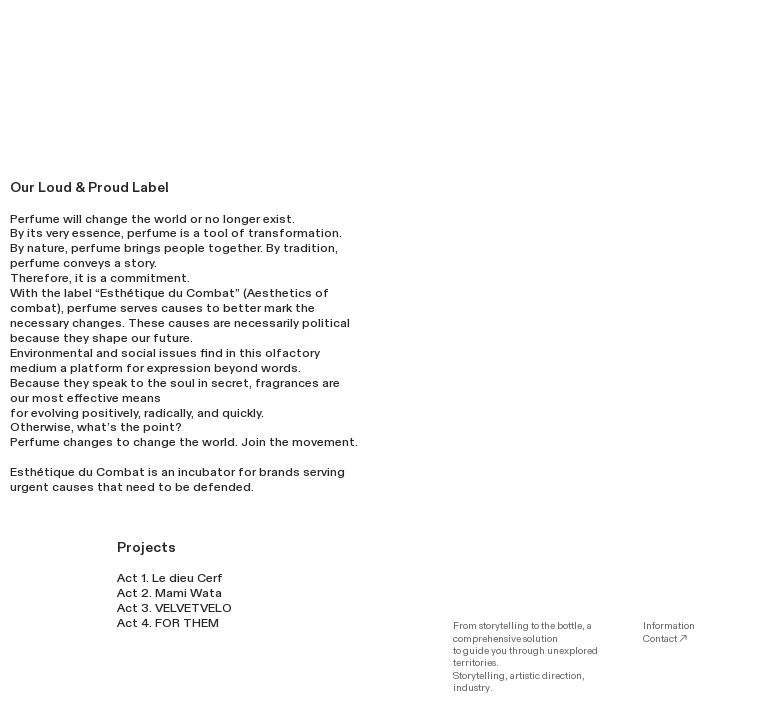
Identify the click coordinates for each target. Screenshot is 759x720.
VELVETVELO (193, 608)
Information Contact (669, 632)
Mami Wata (188, 593)
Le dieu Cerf (187, 578)
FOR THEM (187, 623)
